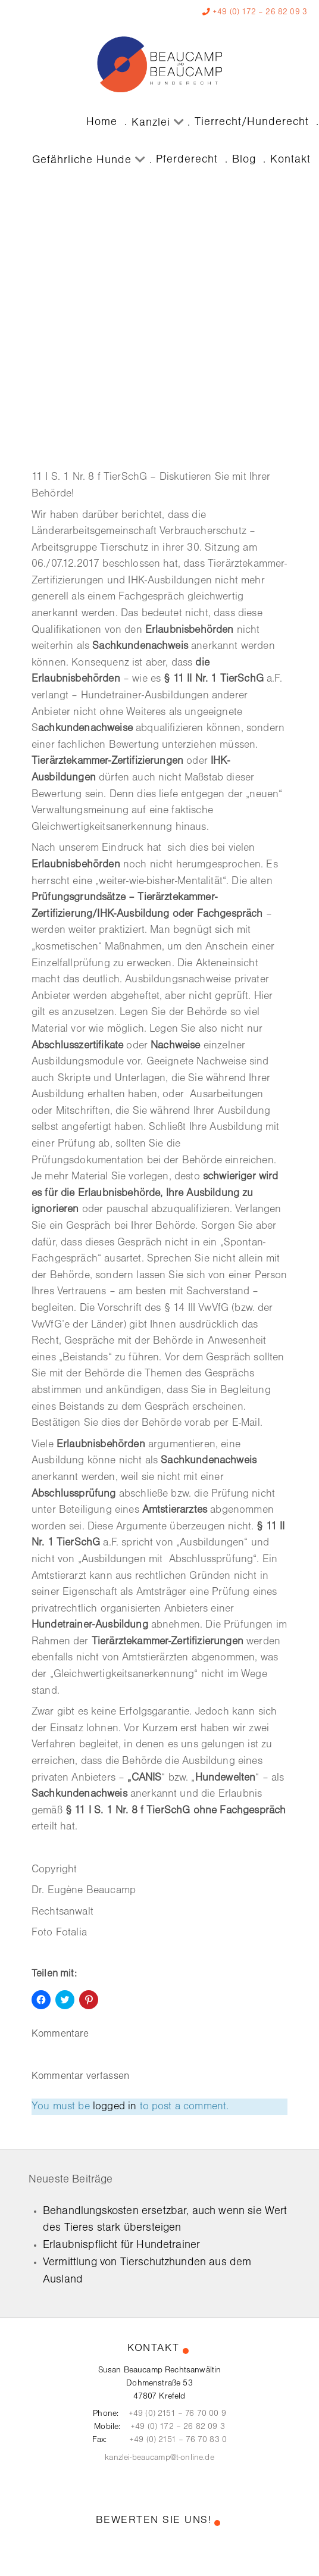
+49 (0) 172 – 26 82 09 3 (259, 12)
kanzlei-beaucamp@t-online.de (159, 2458)
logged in (114, 2106)
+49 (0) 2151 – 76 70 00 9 (177, 2414)
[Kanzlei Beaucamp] (159, 64)
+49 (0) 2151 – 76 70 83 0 (178, 2440)
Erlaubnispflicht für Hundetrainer (121, 2245)
